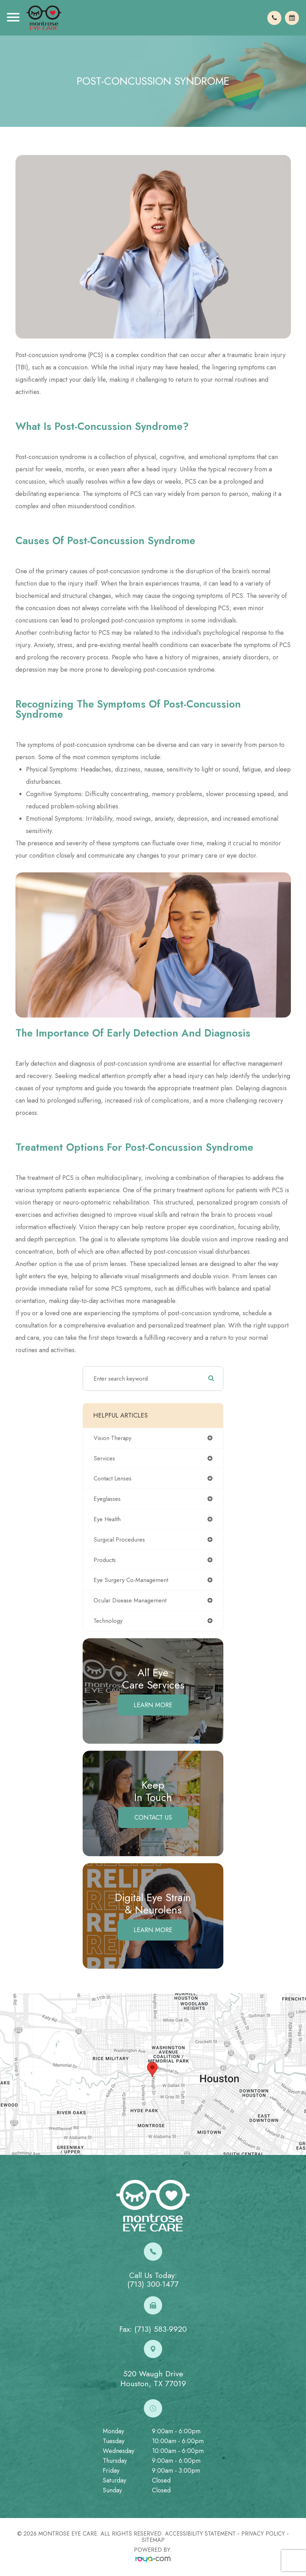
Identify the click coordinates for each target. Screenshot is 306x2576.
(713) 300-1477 (153, 2284)
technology (108, 1620)
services (104, 1458)
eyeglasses (107, 1498)
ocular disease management (130, 1600)
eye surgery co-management (131, 1580)
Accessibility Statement (200, 2534)
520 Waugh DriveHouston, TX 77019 (153, 2379)
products (105, 1560)
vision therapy (112, 1438)
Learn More (153, 1705)
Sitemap (153, 2540)
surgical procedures (119, 1539)
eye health (107, 1519)
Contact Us (153, 1817)
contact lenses (113, 1478)
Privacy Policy (263, 2534)
